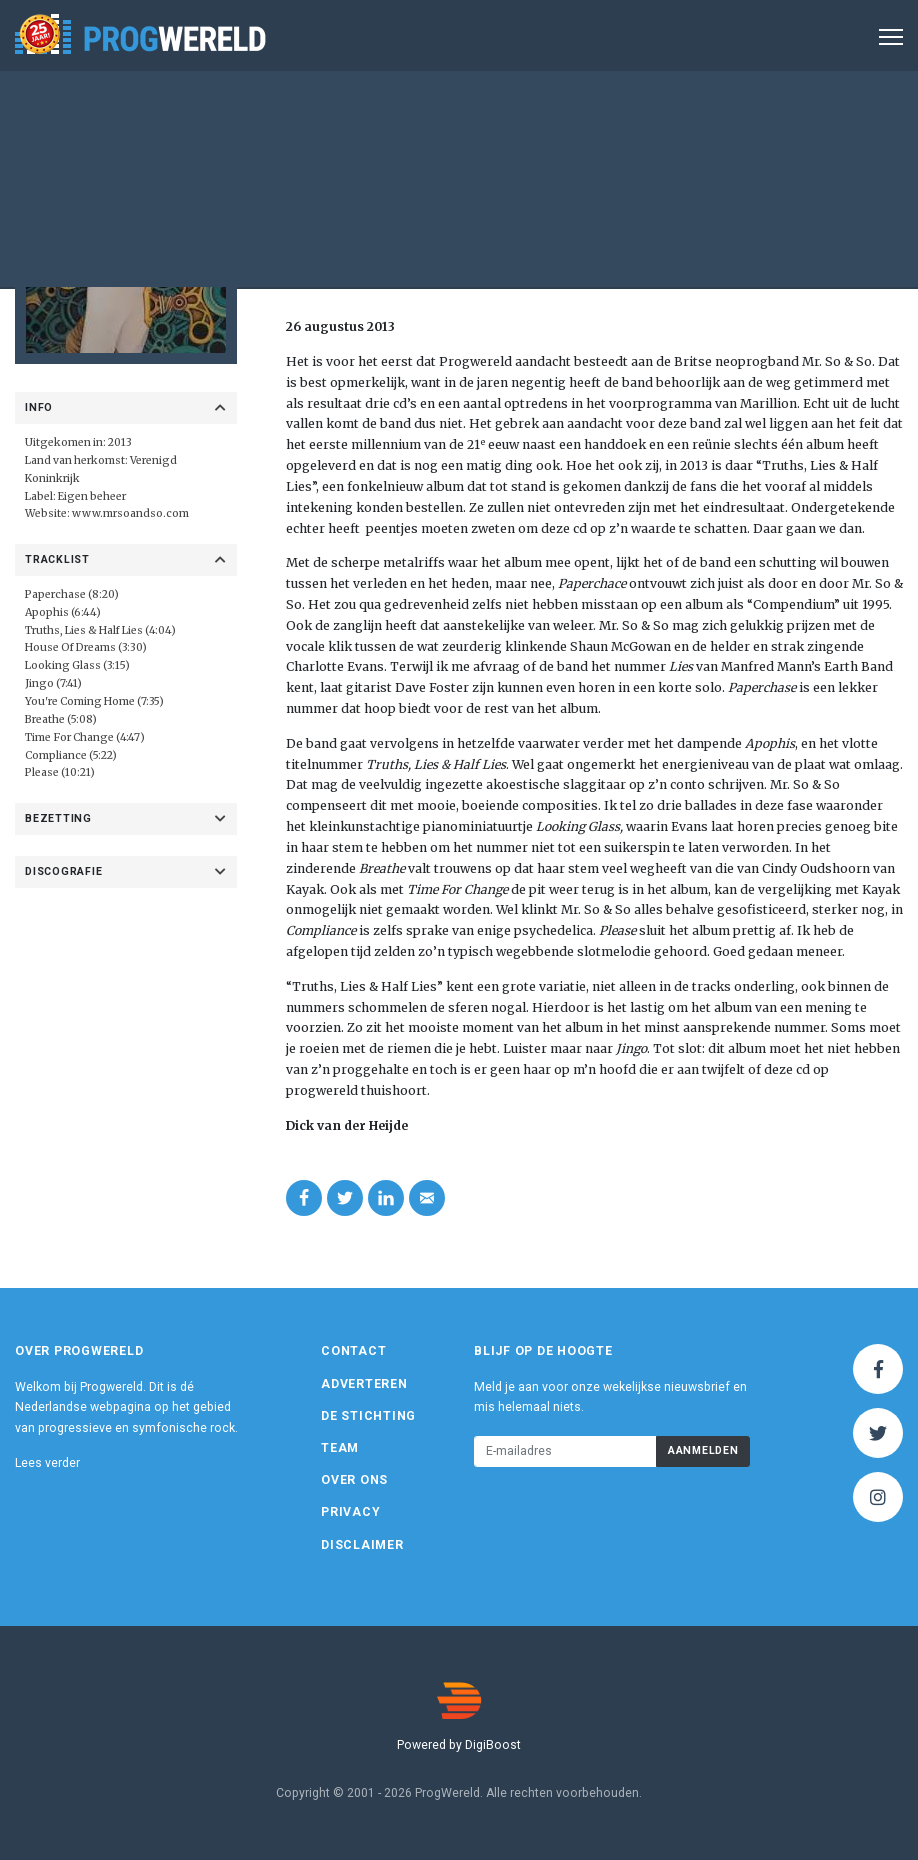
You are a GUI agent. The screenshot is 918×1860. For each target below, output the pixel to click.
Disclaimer (362, 1545)
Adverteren (364, 1384)
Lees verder (47, 1463)
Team (340, 1448)
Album (500, 203)
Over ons (354, 1480)
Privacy (350, 1512)
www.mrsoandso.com (130, 513)
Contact (353, 1351)
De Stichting (368, 1416)
